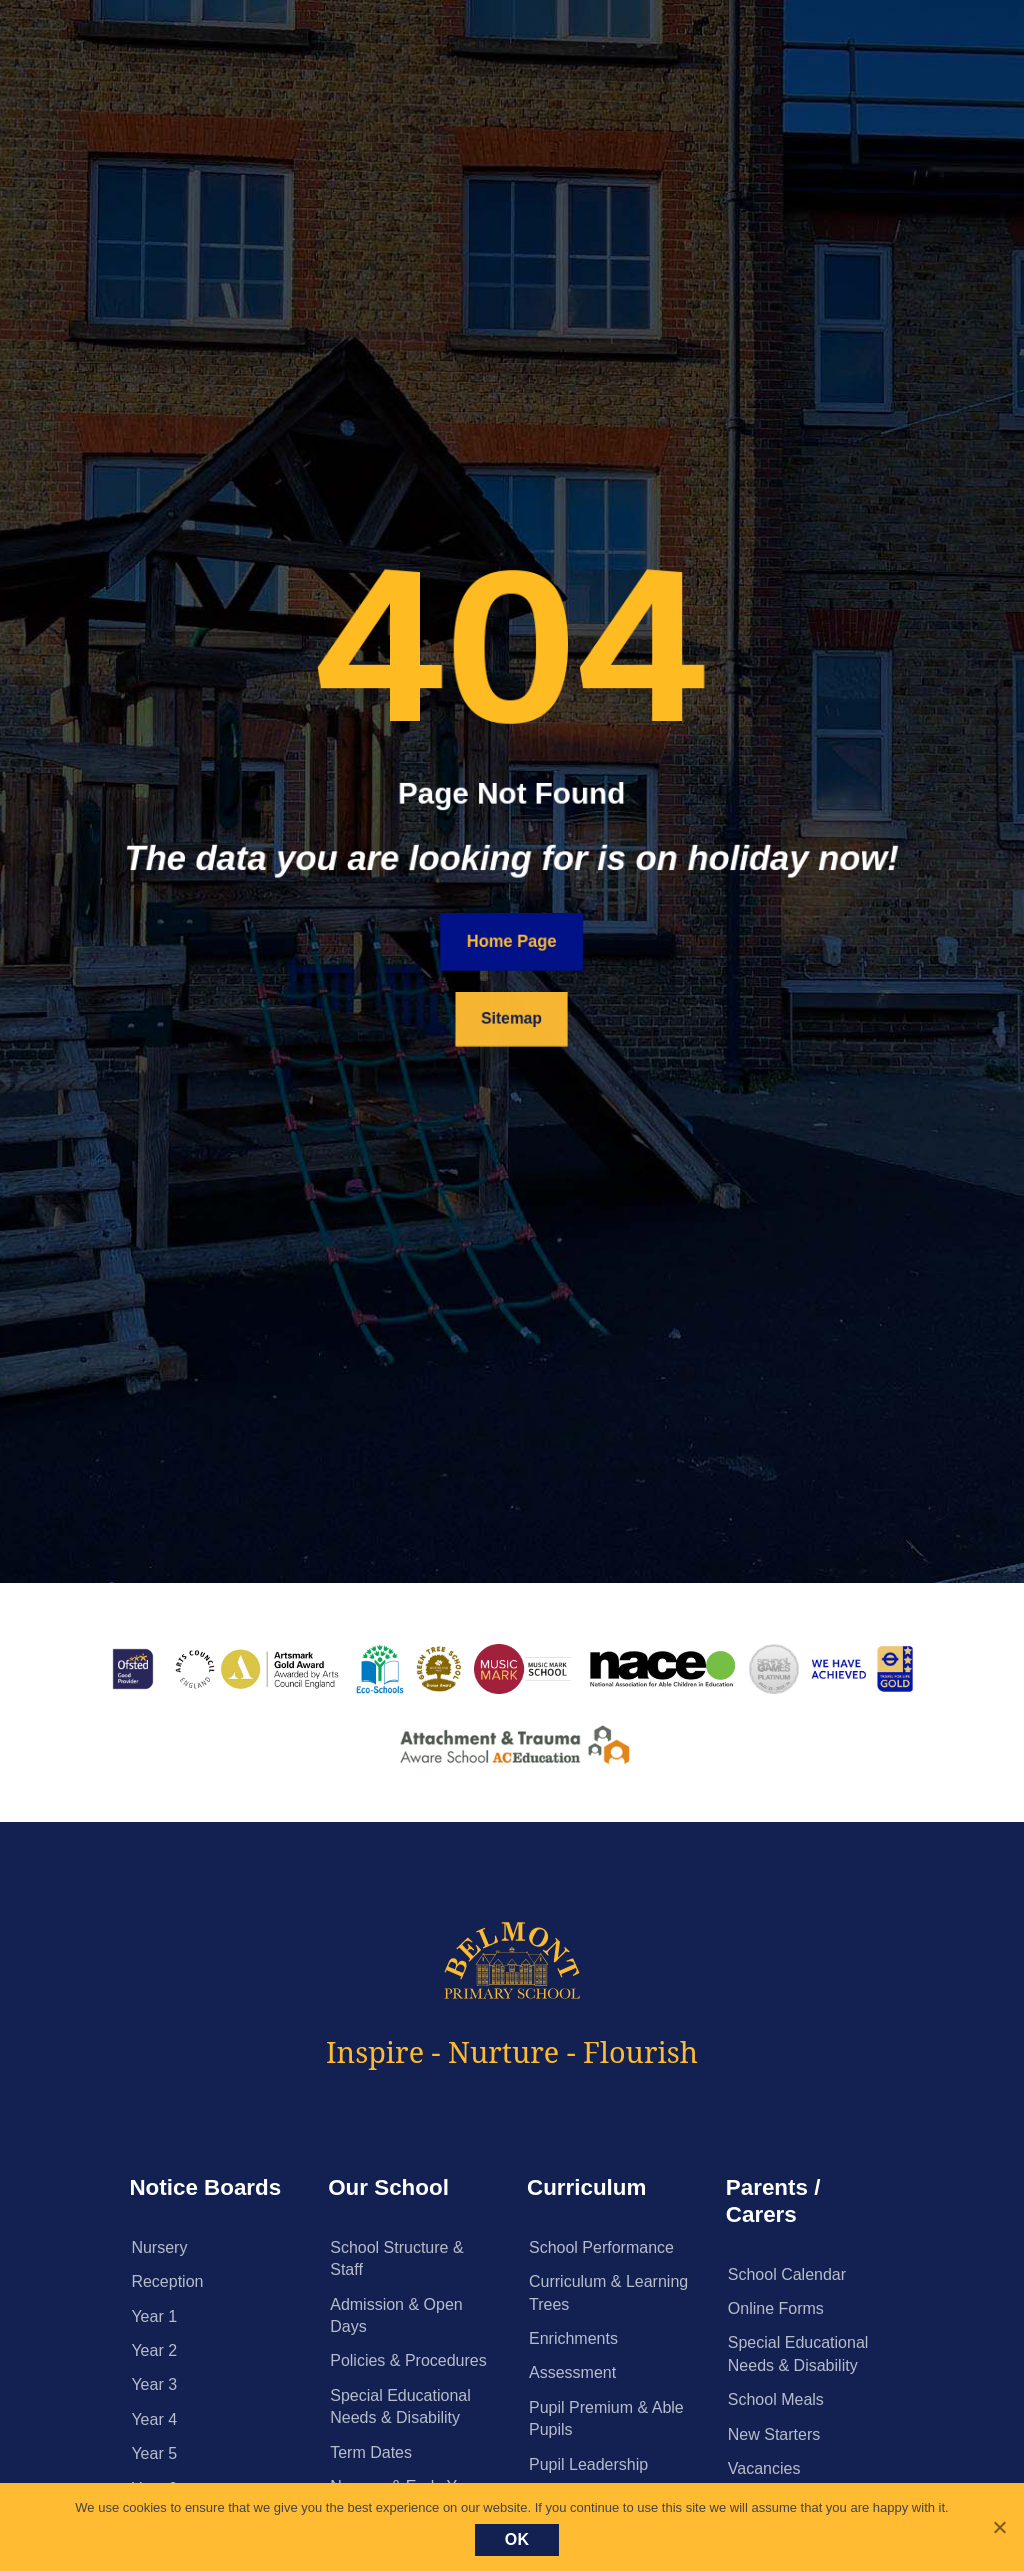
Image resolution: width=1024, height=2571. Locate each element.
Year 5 (154, 2453)
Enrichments (573, 2338)
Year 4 (154, 2419)
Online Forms (776, 2308)
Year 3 (154, 2384)
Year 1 (154, 2316)
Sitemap (511, 1019)
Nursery (159, 2247)
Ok (517, 2539)
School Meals (776, 2399)
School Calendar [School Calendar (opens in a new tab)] (787, 2274)
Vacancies (764, 2468)
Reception (167, 2281)
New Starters (774, 2434)
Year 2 (154, 2350)
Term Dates (371, 2452)
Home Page (512, 941)
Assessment (572, 2372)
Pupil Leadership (588, 2464)
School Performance (601, 2247)
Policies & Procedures (408, 2360)
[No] (999, 2527)
